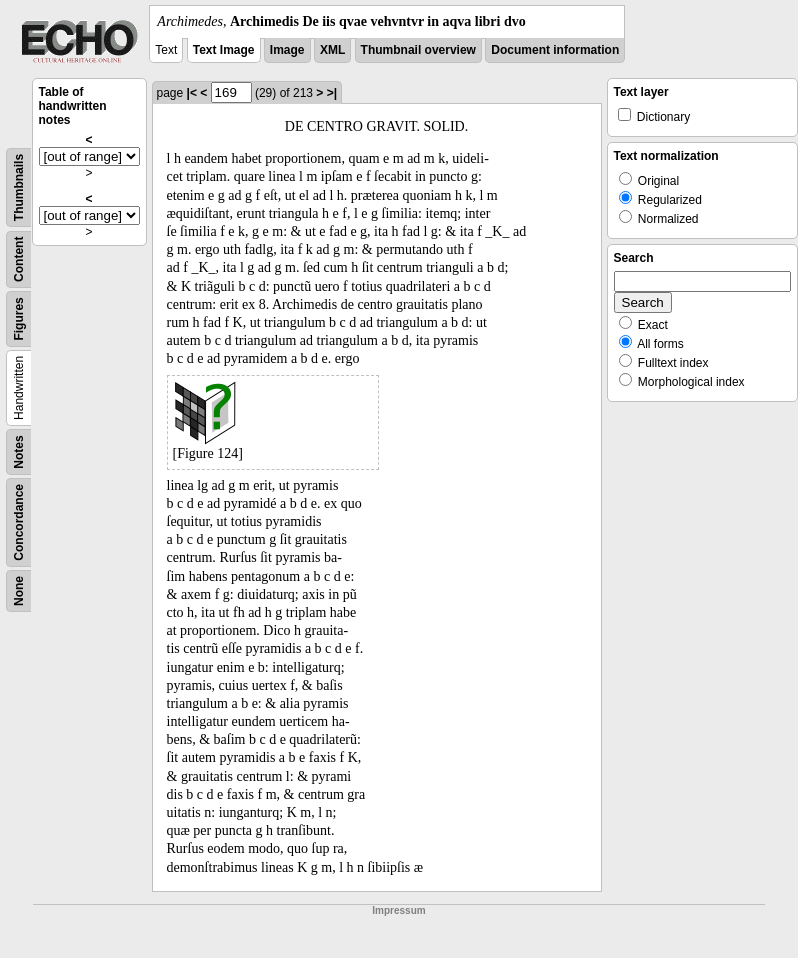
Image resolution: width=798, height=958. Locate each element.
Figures (19, 318)
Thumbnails (19, 187)
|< (192, 93)
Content (19, 259)
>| (332, 93)
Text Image (224, 50)
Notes (19, 451)
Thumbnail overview (418, 50)
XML (332, 50)
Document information (555, 50)
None (19, 591)
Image (287, 50)
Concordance (19, 522)
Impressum (398, 910)
